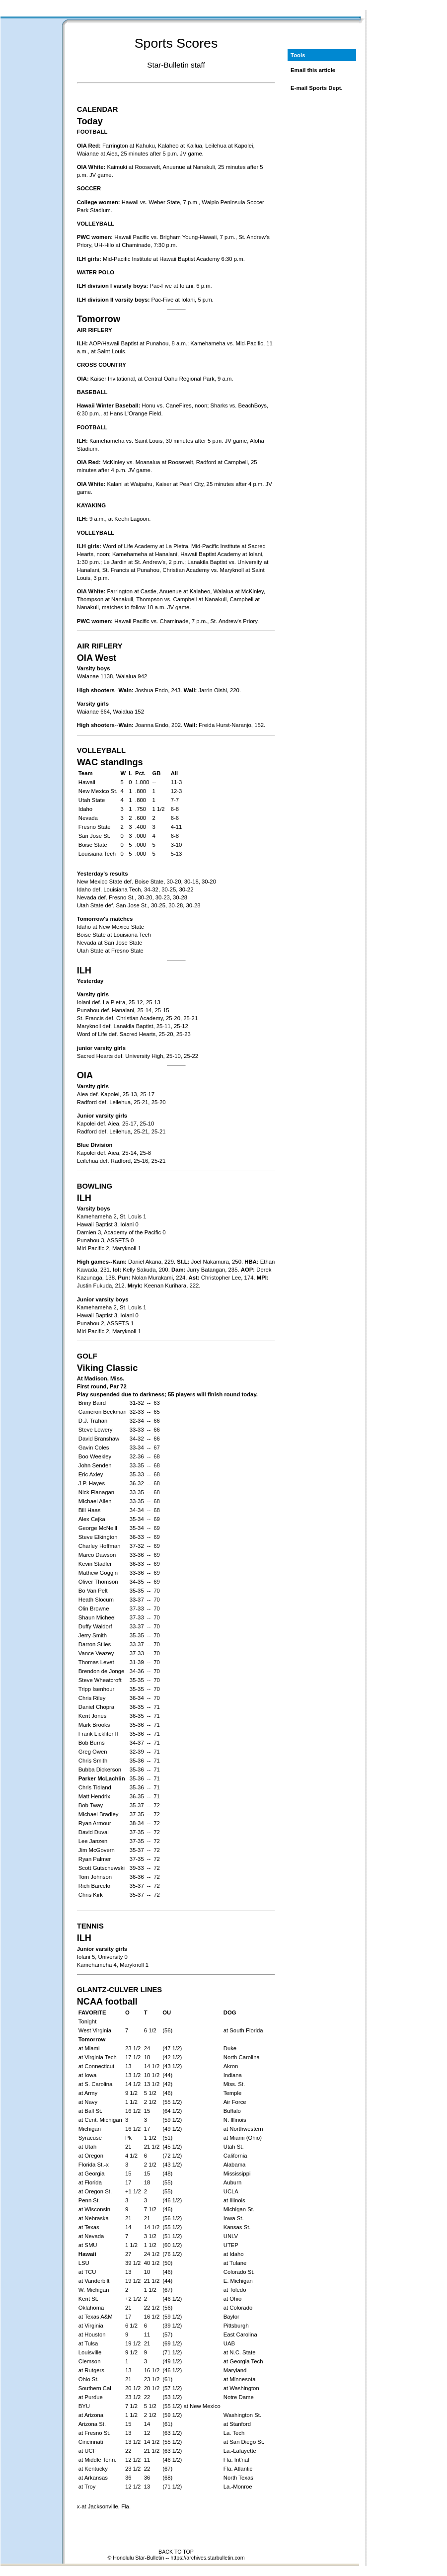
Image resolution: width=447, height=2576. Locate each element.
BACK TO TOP (176, 2552)
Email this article (313, 70)
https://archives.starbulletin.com (207, 2558)
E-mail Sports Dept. (317, 88)
